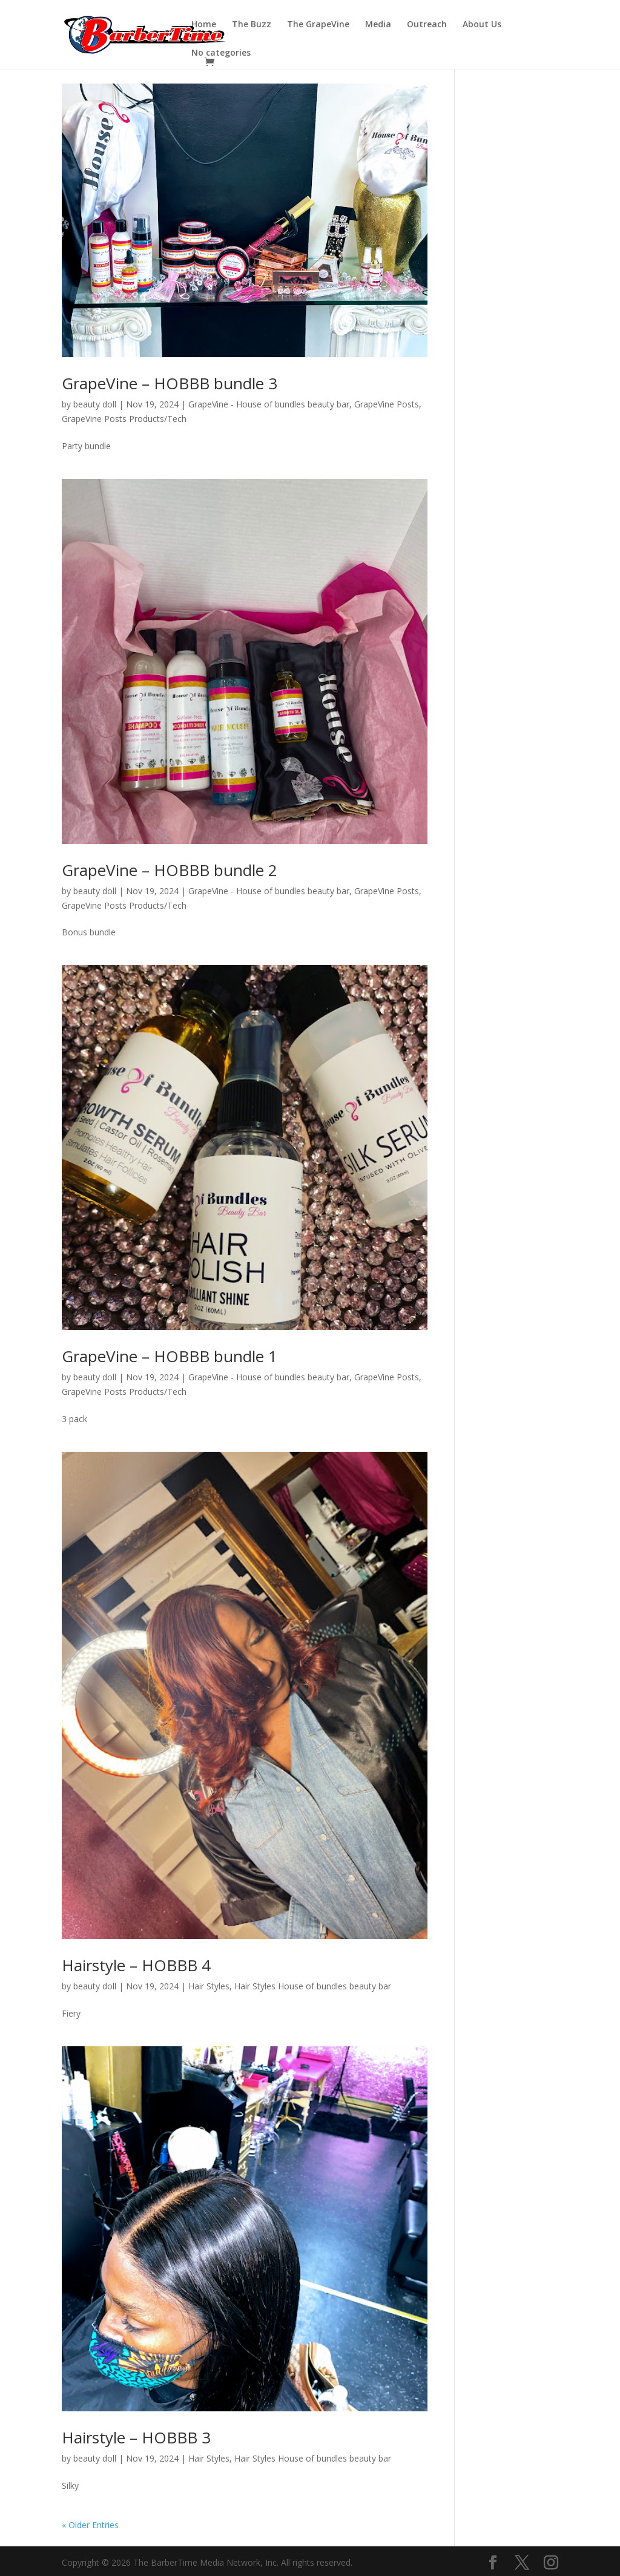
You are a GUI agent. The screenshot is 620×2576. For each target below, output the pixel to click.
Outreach (427, 25)
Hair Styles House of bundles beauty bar (312, 1986)
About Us (482, 25)
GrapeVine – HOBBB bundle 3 (169, 383)
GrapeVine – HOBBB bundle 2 (169, 870)
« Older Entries (90, 2525)
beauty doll (94, 404)
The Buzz (251, 25)
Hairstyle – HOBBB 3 (136, 2437)
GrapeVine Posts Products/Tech (124, 418)
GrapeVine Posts (386, 404)
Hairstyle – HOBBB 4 (136, 1965)
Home (203, 25)
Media (378, 25)
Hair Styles (208, 1986)
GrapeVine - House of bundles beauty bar (268, 404)
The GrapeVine (318, 25)
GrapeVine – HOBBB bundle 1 (169, 1356)
